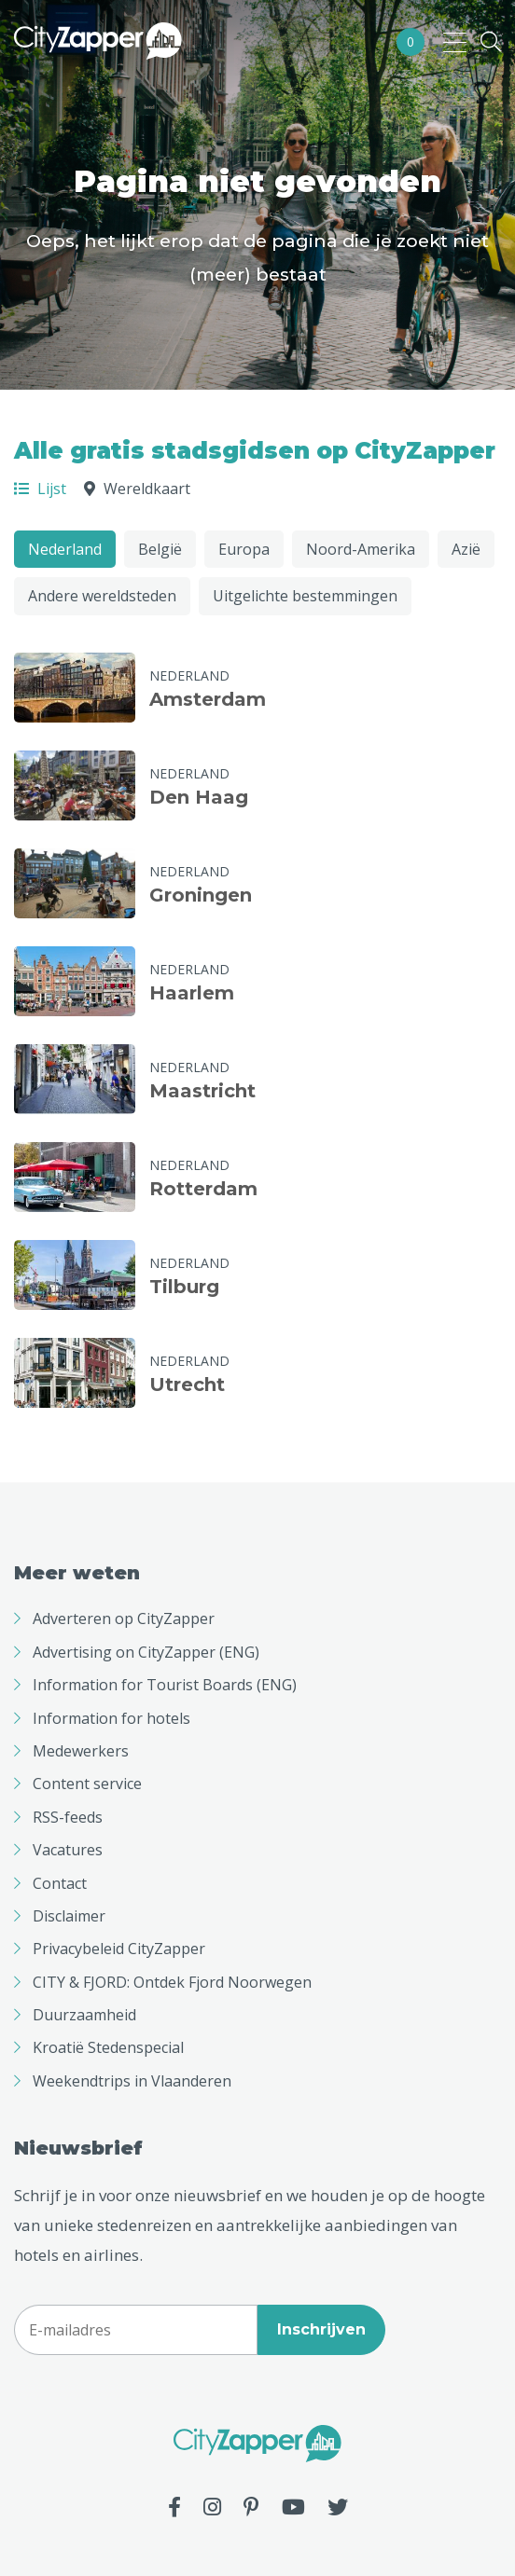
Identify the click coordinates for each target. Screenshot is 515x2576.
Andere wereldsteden (102, 595)
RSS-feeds (68, 1817)
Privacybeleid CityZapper (119, 1948)
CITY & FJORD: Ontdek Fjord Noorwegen (172, 1982)
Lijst (40, 488)
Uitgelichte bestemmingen (305, 595)
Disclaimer (69, 1916)
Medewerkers (81, 1751)
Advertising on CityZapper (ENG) (146, 1652)
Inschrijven (321, 2329)
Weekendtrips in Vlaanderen (132, 2081)
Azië (466, 549)
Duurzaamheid (84, 2014)
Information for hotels (111, 1718)
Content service (87, 1783)
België (160, 549)
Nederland (65, 549)
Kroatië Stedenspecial (108, 2047)
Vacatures (68, 1849)
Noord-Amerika (360, 549)
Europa (244, 549)
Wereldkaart (137, 488)
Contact (60, 1883)
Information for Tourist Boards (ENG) (165, 1684)
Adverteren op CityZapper (124, 1618)
